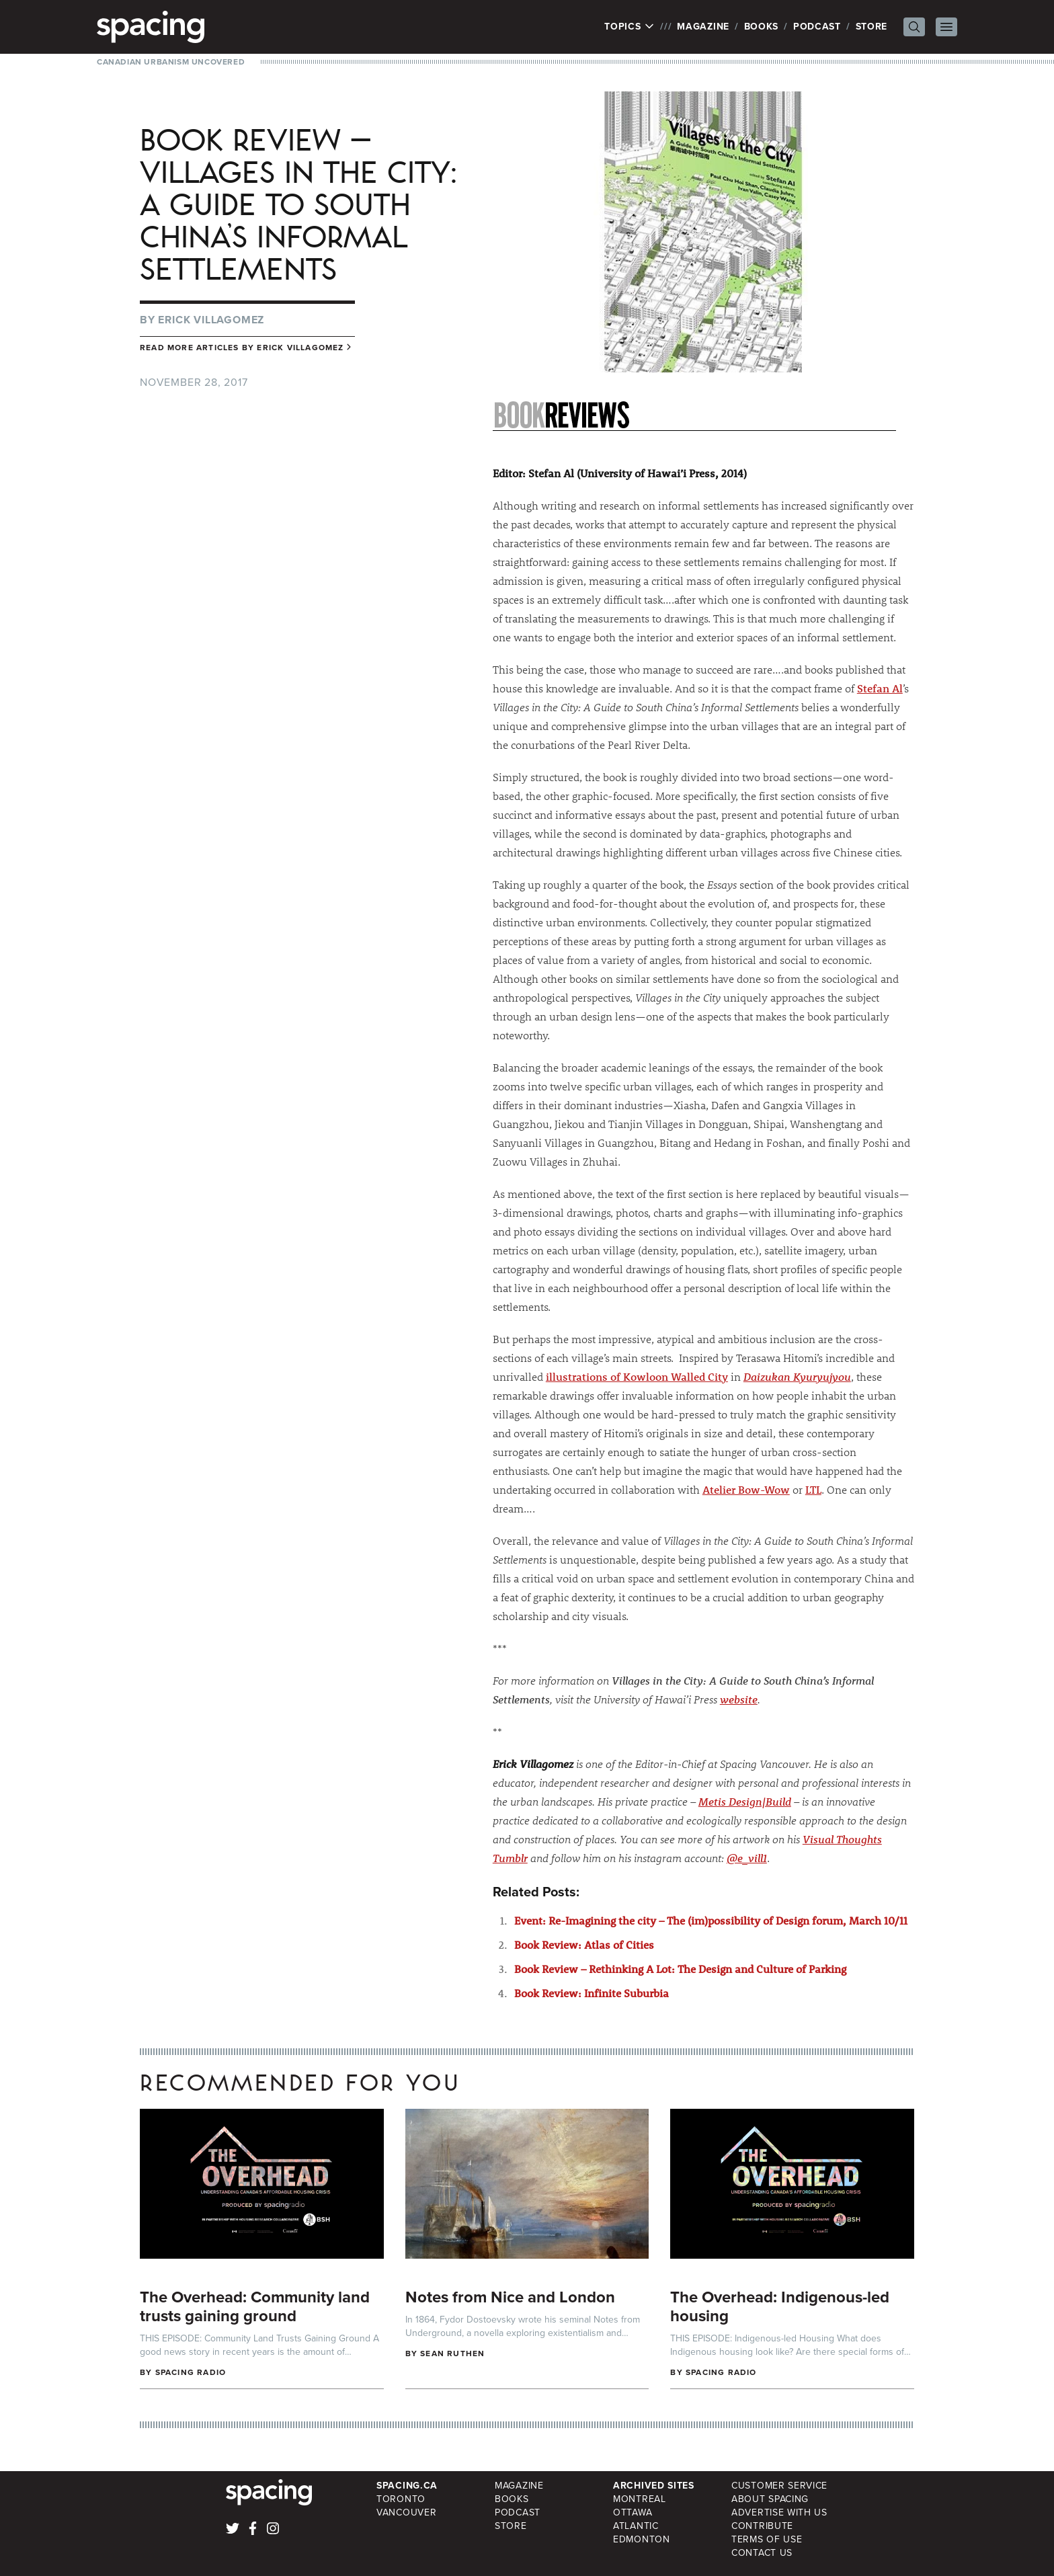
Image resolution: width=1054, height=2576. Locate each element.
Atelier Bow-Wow (746, 1489)
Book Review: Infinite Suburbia (591, 1993)
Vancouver (406, 2512)
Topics (629, 27)
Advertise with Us (779, 2512)
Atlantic (636, 2526)
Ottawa (632, 2512)
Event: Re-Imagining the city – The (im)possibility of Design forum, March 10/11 (710, 1920)
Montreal (639, 2499)
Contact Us (762, 2553)
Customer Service (779, 2486)
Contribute (762, 2526)
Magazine (703, 26)
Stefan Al (880, 688)
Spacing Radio (191, 2372)
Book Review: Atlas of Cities (584, 1944)
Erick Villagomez (211, 319)
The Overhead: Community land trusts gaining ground (255, 2306)
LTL (813, 1489)
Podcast (817, 26)
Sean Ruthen (452, 2353)
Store (872, 26)
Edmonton (641, 2539)
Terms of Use (766, 2539)
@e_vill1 (747, 1858)
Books (761, 26)
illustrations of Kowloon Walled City (637, 1376)
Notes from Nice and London (510, 2297)
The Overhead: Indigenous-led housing (779, 2306)
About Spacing (770, 2499)
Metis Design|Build (744, 1801)
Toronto (400, 2499)
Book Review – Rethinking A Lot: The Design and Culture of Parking (680, 1969)
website (739, 1699)
